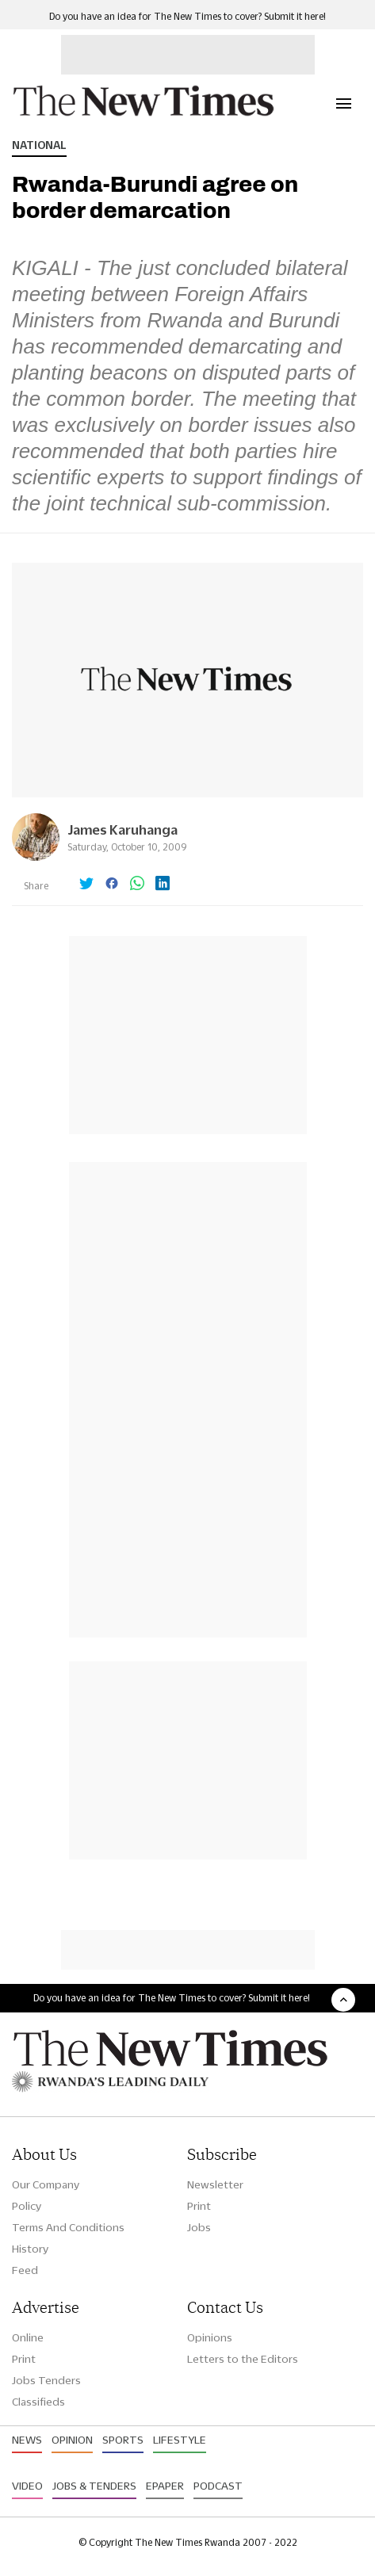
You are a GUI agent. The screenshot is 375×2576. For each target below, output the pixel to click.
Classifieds (38, 2401)
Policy (26, 2206)
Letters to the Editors (242, 2358)
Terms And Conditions (68, 2227)
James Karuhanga (122, 829)
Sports (122, 2439)
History (30, 2248)
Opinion (72, 2439)
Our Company (45, 2184)
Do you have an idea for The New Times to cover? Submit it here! (187, 16)
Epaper (165, 2485)
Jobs (199, 2227)
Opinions (209, 2337)
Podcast (218, 2485)
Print (199, 2206)
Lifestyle (179, 2439)
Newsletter (215, 2184)
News (27, 2439)
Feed (25, 2270)
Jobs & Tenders (94, 2485)
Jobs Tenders (46, 2380)
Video (27, 2485)
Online (28, 2337)
